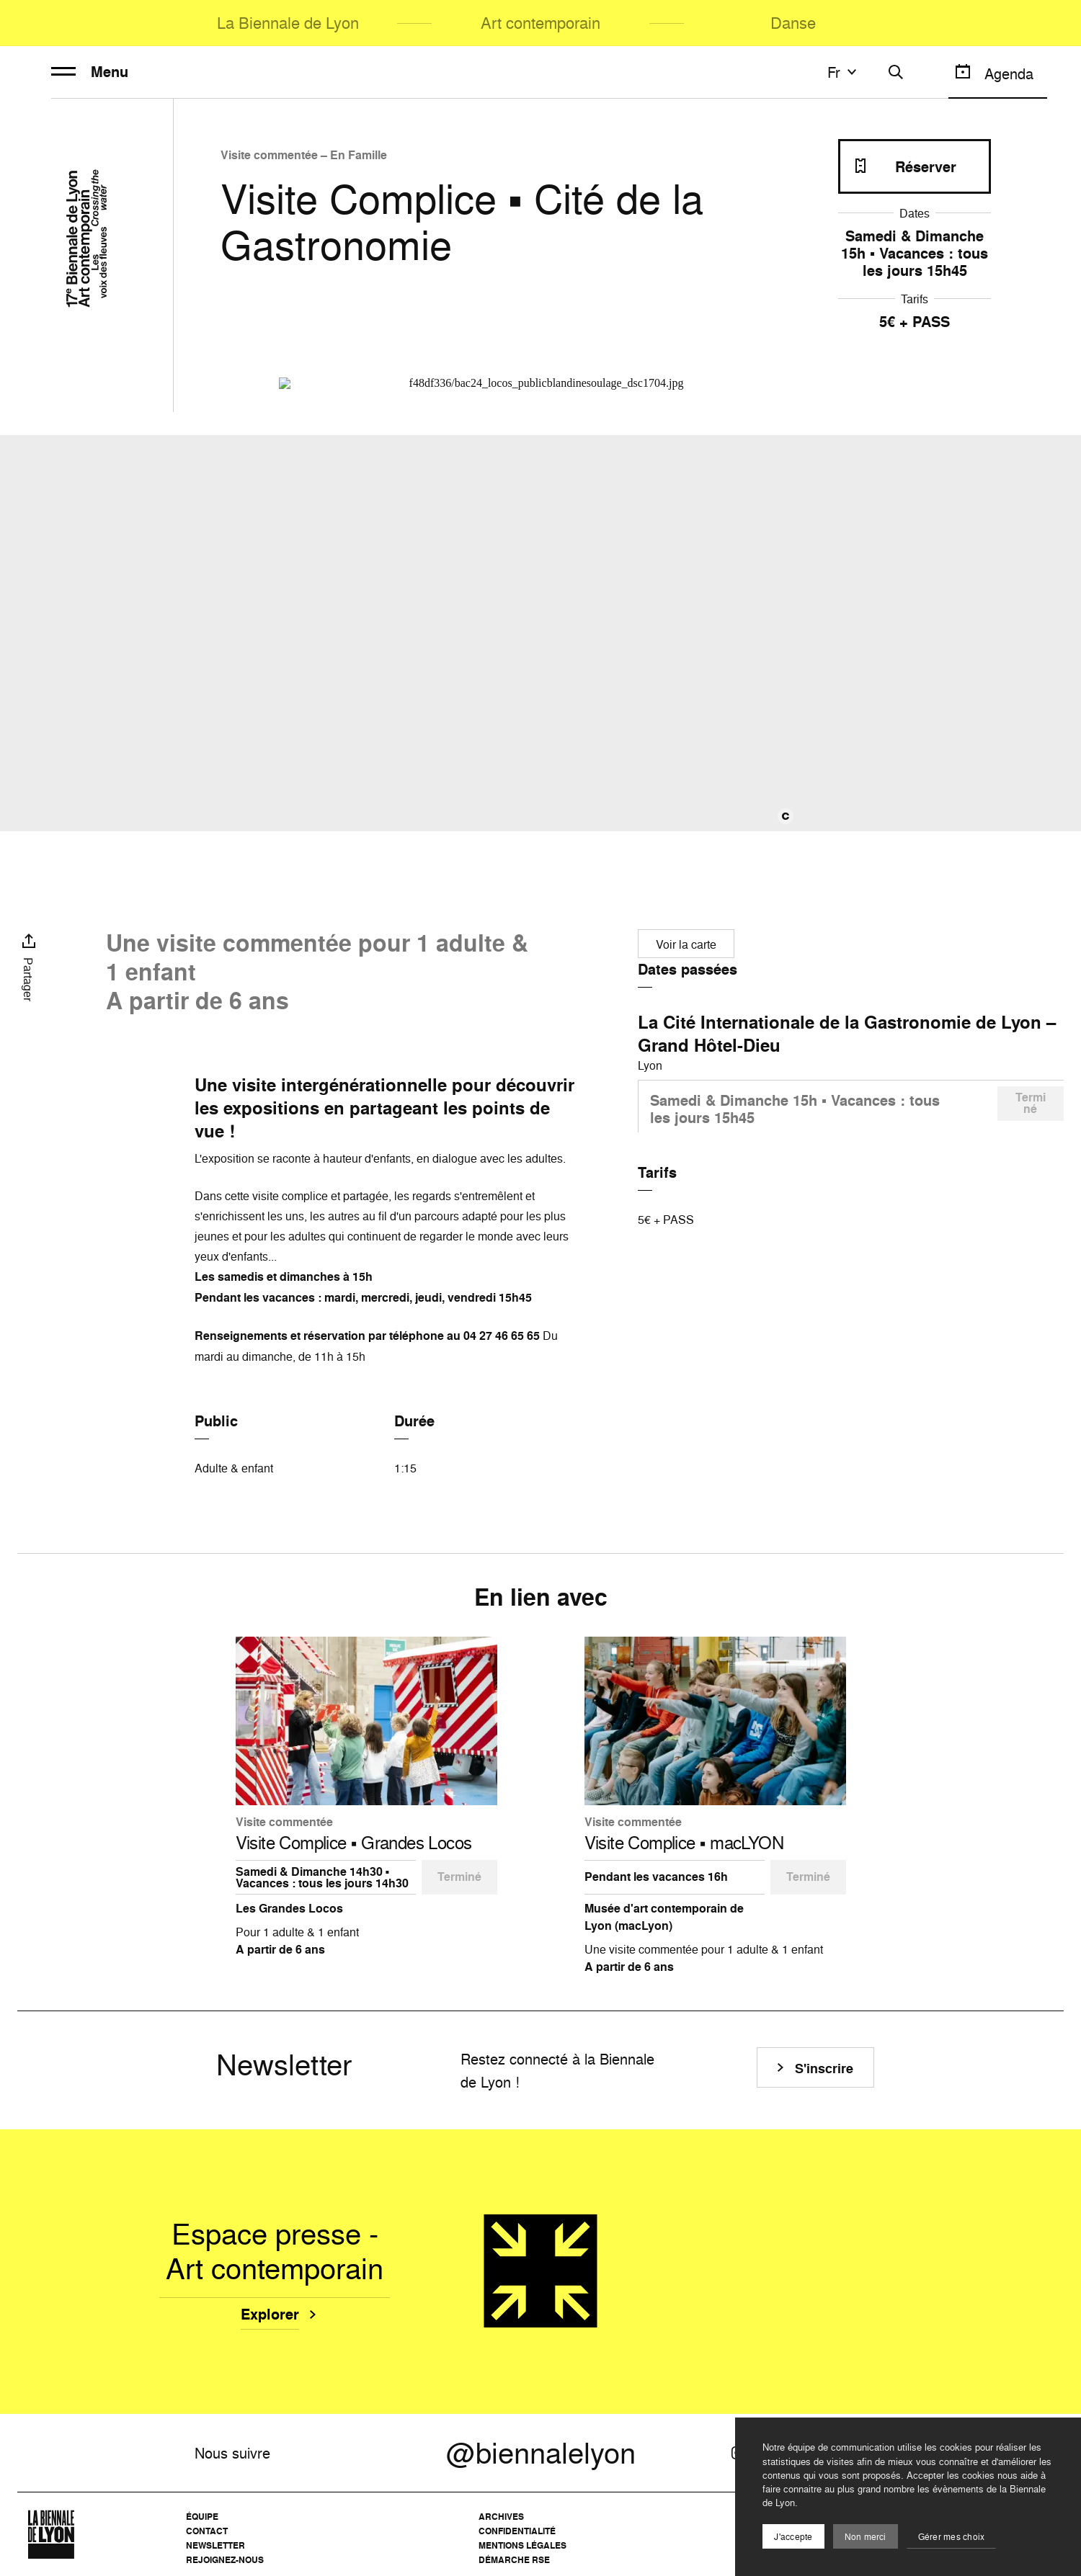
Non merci (865, 2537)
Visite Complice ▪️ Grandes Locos (354, 1842)
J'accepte (793, 2537)
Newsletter (215, 2545)
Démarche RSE (514, 2560)
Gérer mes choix (951, 2537)
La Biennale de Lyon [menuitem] (288, 23)
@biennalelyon (541, 2453)
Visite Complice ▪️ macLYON (684, 1842)
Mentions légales (522, 2545)
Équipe (202, 2516)
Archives (501, 2516)
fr (843, 72)
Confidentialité (517, 2531)
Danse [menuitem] (793, 23)
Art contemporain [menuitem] (540, 23)
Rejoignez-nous (225, 2560)
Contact (207, 2531)
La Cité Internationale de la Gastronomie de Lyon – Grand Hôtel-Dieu (847, 1033)
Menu (89, 72)
